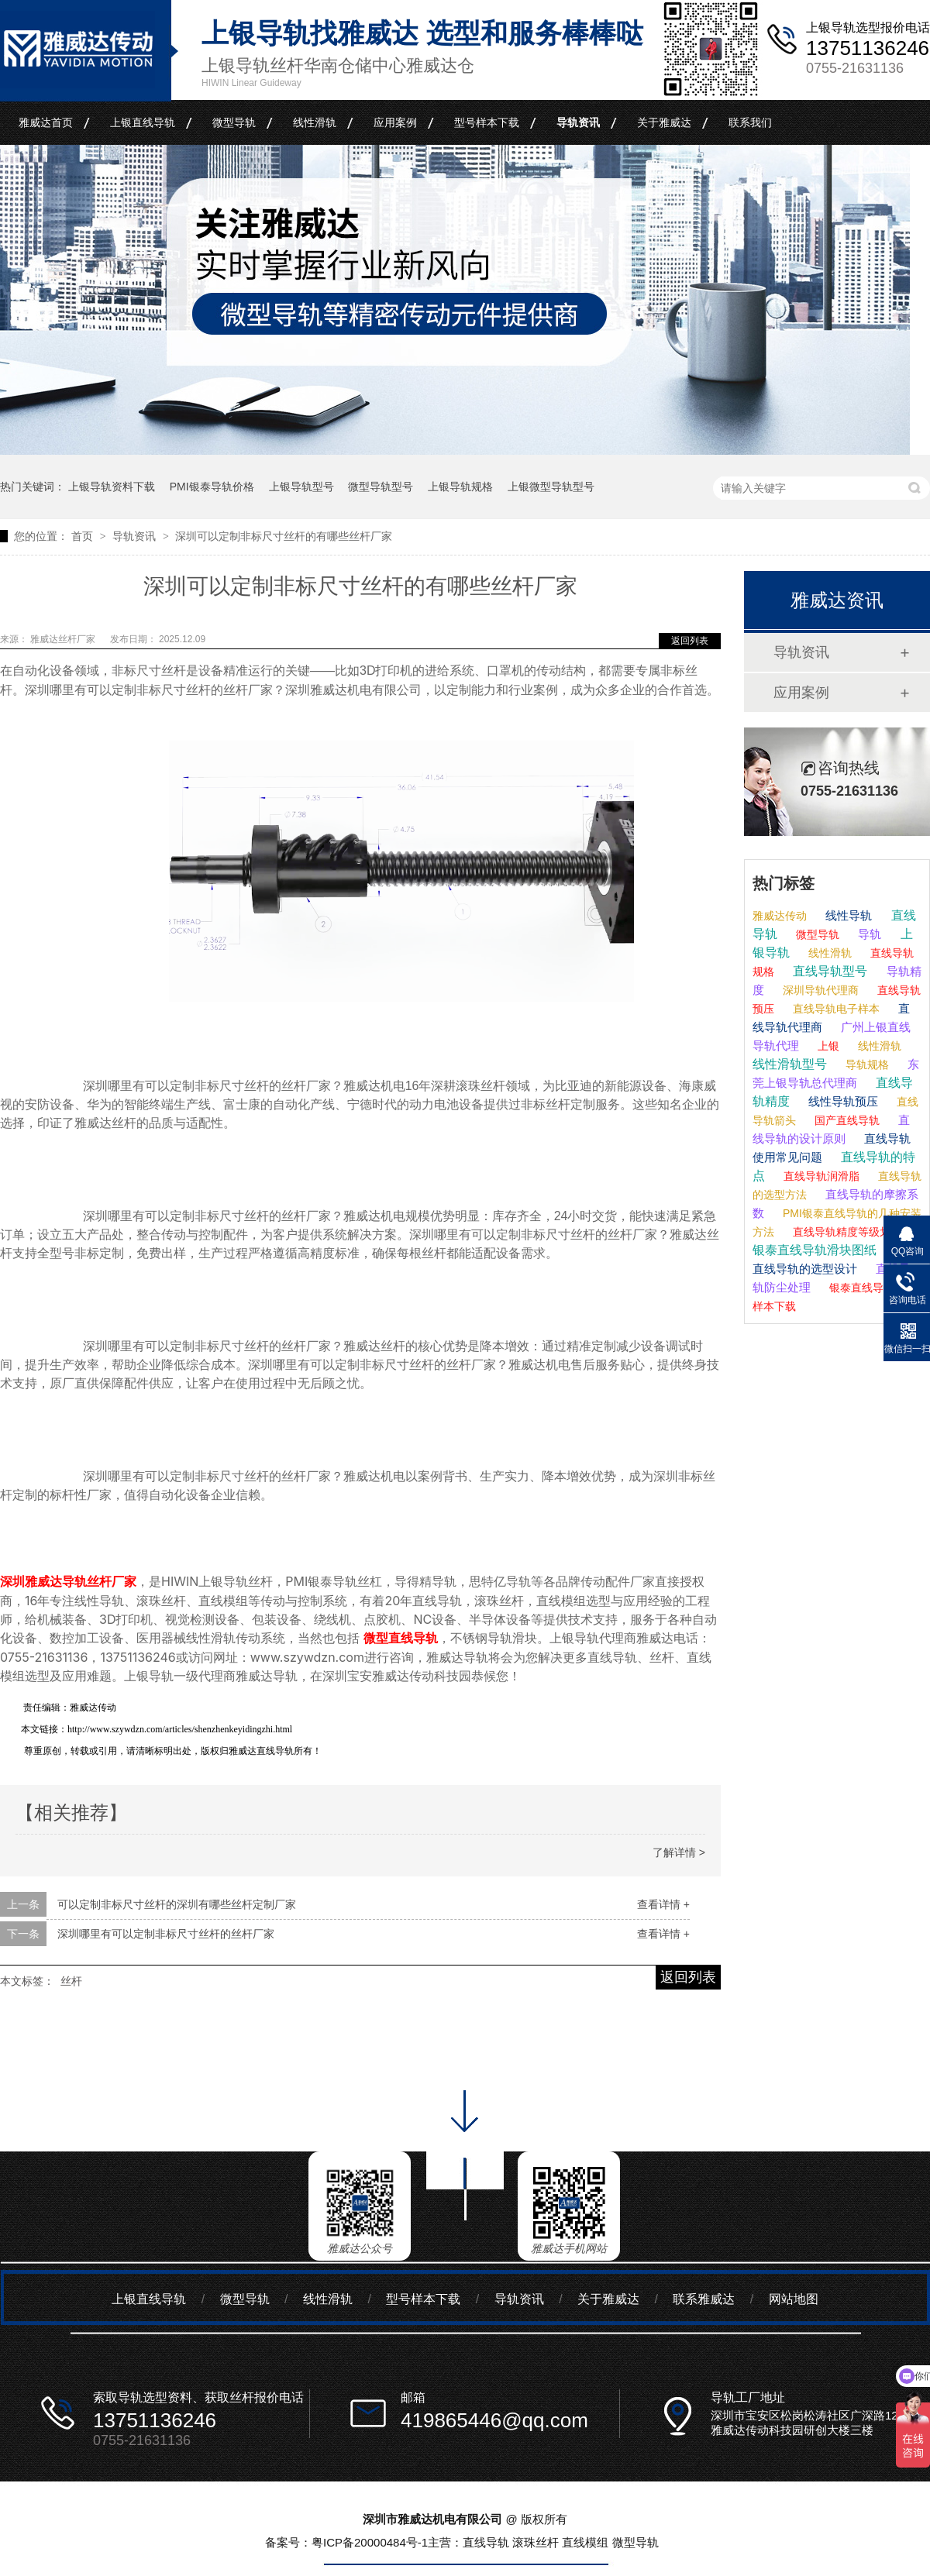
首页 (83, 536)
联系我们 (750, 122)
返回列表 (689, 640)
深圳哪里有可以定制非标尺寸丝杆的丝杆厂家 (165, 1934)
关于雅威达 (664, 122)
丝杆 (71, 1981)
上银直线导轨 (142, 122)
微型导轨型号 (380, 486)
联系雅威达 (704, 2299)
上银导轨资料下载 (111, 486)
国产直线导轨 (845, 1120)
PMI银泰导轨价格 (212, 486)
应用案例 (395, 122)
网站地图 (793, 2299)
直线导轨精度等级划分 (845, 1232)
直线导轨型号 (828, 971)
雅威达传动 (780, 916)
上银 (827, 1046)
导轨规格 (865, 1064)
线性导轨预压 (841, 1101)
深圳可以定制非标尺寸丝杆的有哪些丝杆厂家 (283, 536)
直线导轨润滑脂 (819, 1176)
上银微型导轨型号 (551, 486)
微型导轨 (234, 122)
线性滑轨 (314, 122)
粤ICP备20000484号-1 (370, 2542)
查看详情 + (663, 1904)
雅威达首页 (46, 122)
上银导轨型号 (301, 486)
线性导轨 (847, 915)
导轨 (868, 934)
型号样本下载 (486, 122)
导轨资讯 (578, 122)
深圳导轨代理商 (819, 990)
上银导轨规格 (460, 486)
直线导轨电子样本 (835, 1009)
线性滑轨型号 (790, 1064)
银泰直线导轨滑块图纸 (815, 1250)
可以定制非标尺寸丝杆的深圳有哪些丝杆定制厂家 (176, 1904)
